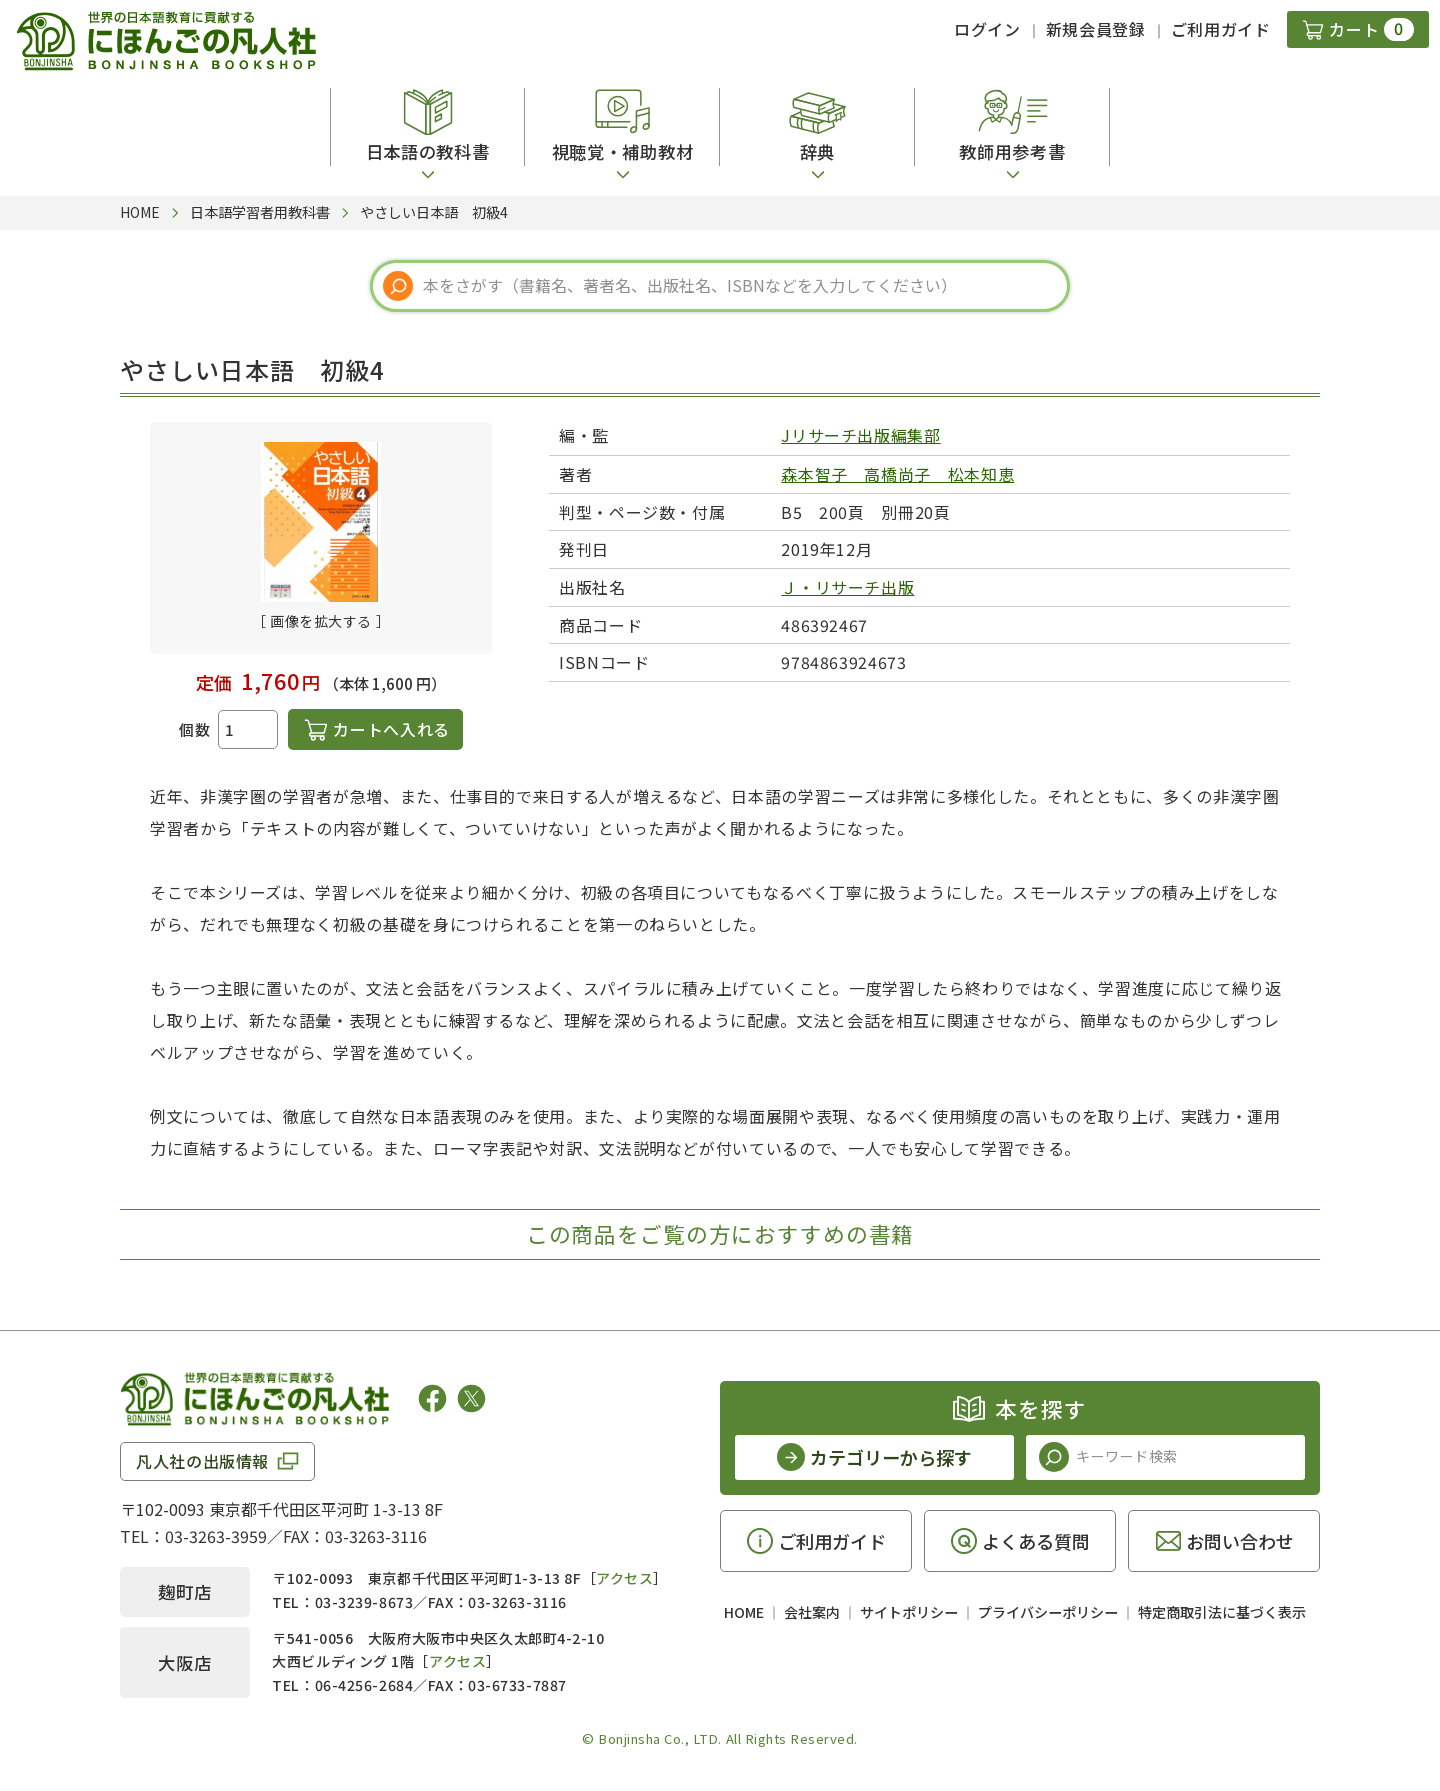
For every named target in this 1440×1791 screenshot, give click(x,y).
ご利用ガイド (1221, 29)
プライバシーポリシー (1048, 1612)
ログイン (987, 29)
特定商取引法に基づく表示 (1222, 1612)
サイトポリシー (909, 1612)
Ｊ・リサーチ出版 (847, 587)
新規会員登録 (1096, 29)
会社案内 (812, 1612)
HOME (744, 1612)
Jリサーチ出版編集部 (860, 435)
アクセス (624, 1578)
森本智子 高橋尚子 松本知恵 (897, 474)
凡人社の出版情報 (202, 1461)
